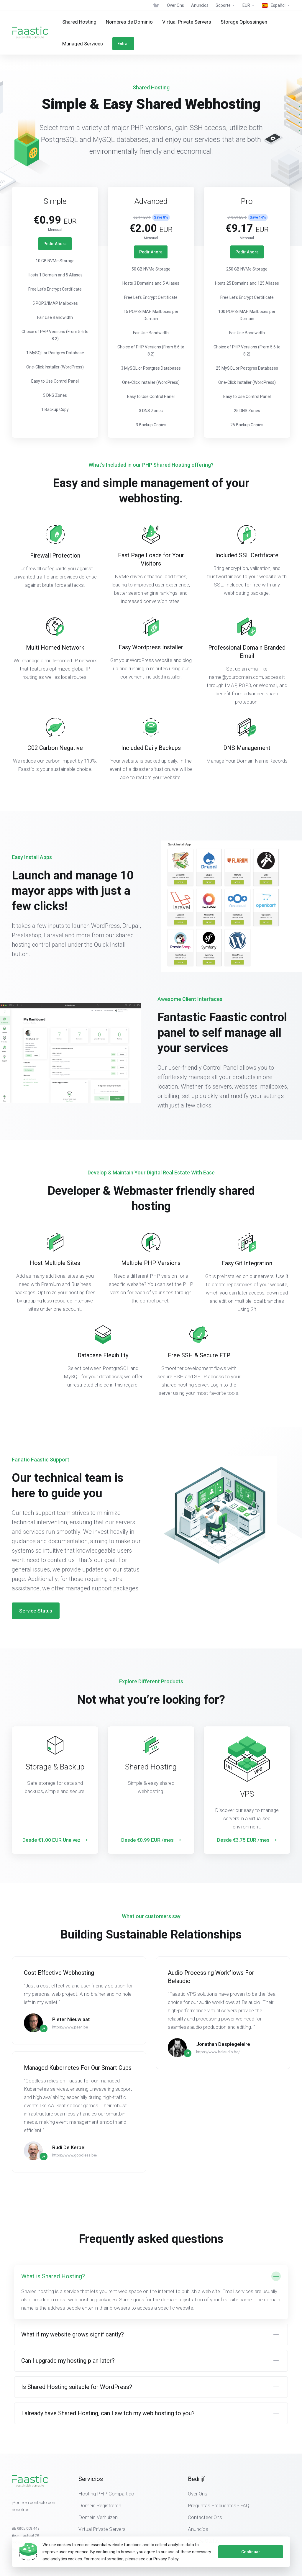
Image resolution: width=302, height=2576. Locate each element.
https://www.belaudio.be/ (218, 2025)
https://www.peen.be (70, 2000)
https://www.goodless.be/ (74, 2128)
